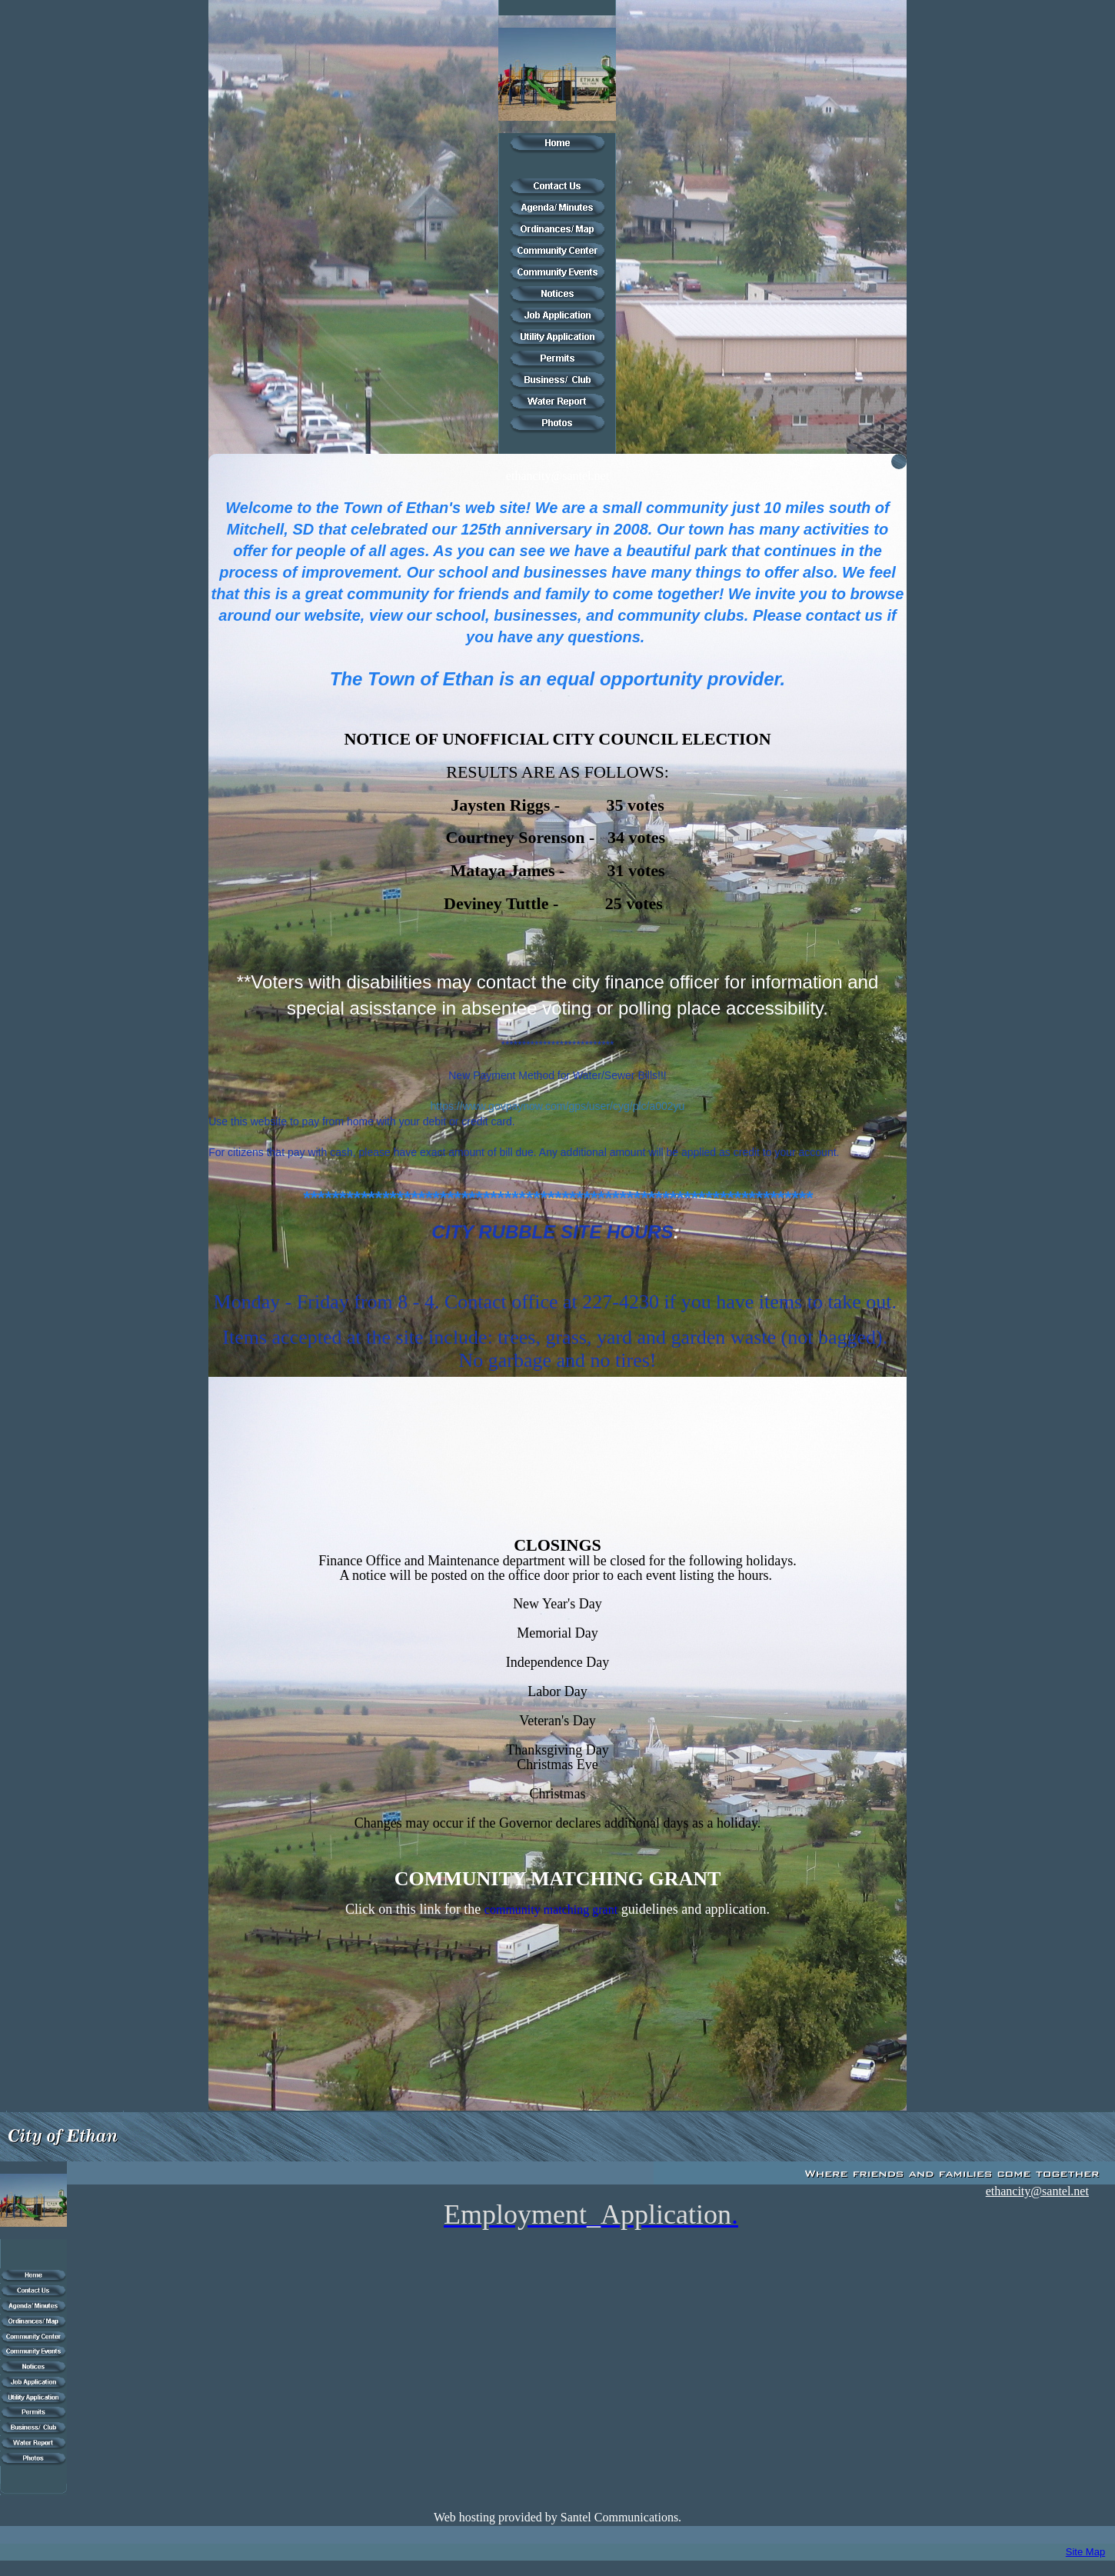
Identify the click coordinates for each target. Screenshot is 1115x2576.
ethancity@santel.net (557, 475)
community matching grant (550, 1909)
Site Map (1085, 2552)
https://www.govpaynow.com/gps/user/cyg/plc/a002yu (558, 1106)
